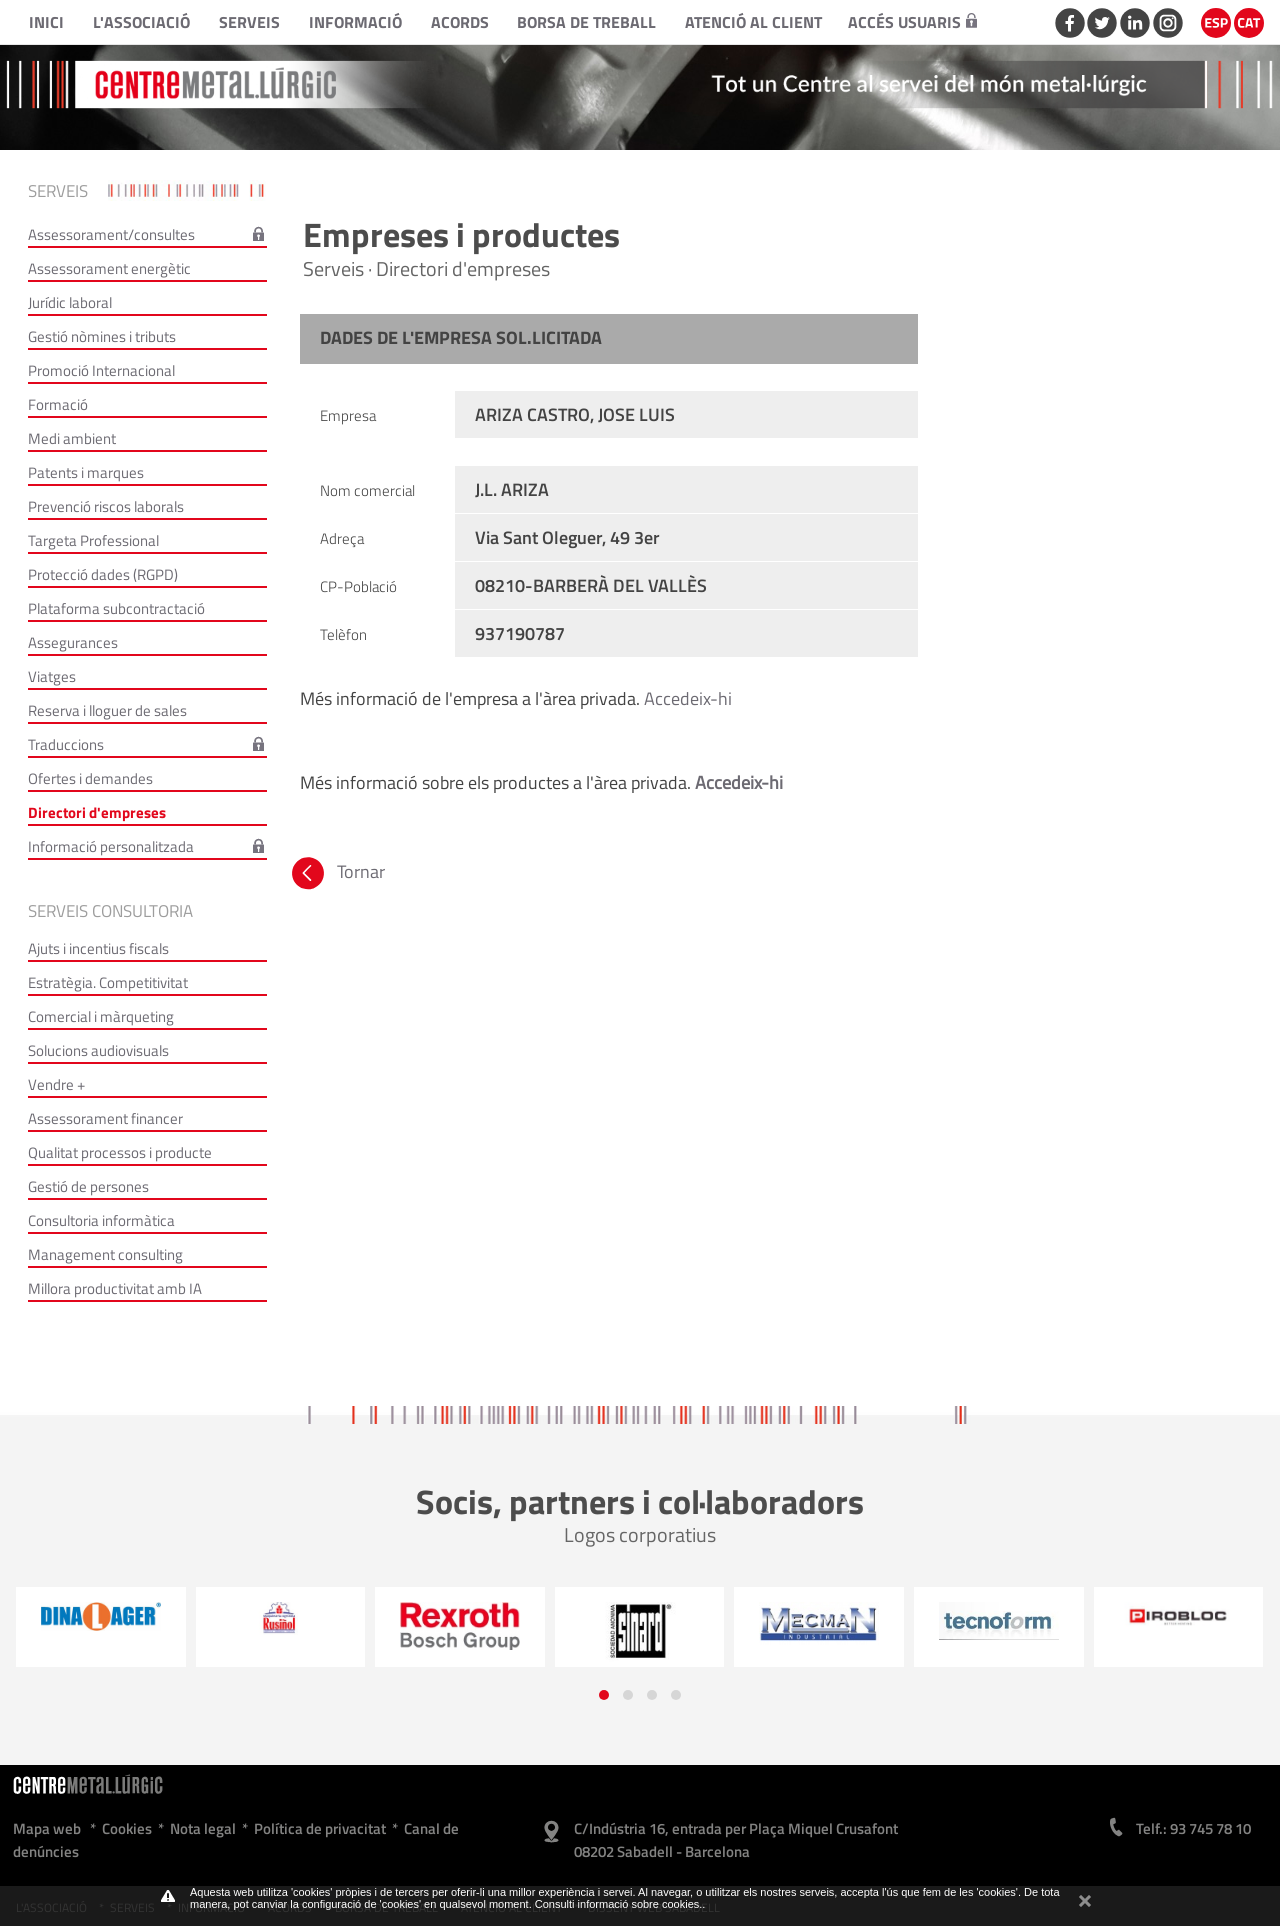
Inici (46, 22)
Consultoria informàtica (101, 1220)
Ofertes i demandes (90, 778)
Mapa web (47, 1828)
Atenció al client (753, 22)
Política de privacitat (320, 1828)
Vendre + (56, 1084)
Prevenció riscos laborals (106, 506)
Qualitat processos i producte (120, 1152)
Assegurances (73, 642)
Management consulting (105, 1254)
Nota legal (203, 1828)
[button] (604, 1695)
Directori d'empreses (97, 812)
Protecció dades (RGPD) (103, 574)
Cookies (127, 1828)
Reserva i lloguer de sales (107, 710)
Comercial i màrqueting (101, 1016)
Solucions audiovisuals (98, 1050)
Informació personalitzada (111, 846)
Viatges (52, 676)
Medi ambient (72, 438)
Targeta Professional (93, 540)
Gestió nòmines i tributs (102, 336)
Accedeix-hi (688, 698)
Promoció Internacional (101, 370)
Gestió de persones (88, 1186)
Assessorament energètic (109, 268)
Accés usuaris (912, 22)
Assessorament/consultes (111, 234)
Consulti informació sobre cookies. (619, 1904)
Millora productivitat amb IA (115, 1288)
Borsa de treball (586, 22)
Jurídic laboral (70, 302)
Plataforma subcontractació (116, 608)
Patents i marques (86, 472)
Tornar (336, 871)
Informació (355, 22)
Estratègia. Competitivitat (108, 982)
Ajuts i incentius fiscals (98, 948)
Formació (58, 404)
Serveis (249, 22)
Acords (460, 22)
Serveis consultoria (110, 911)
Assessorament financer (105, 1118)
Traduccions (66, 744)
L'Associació (141, 22)
